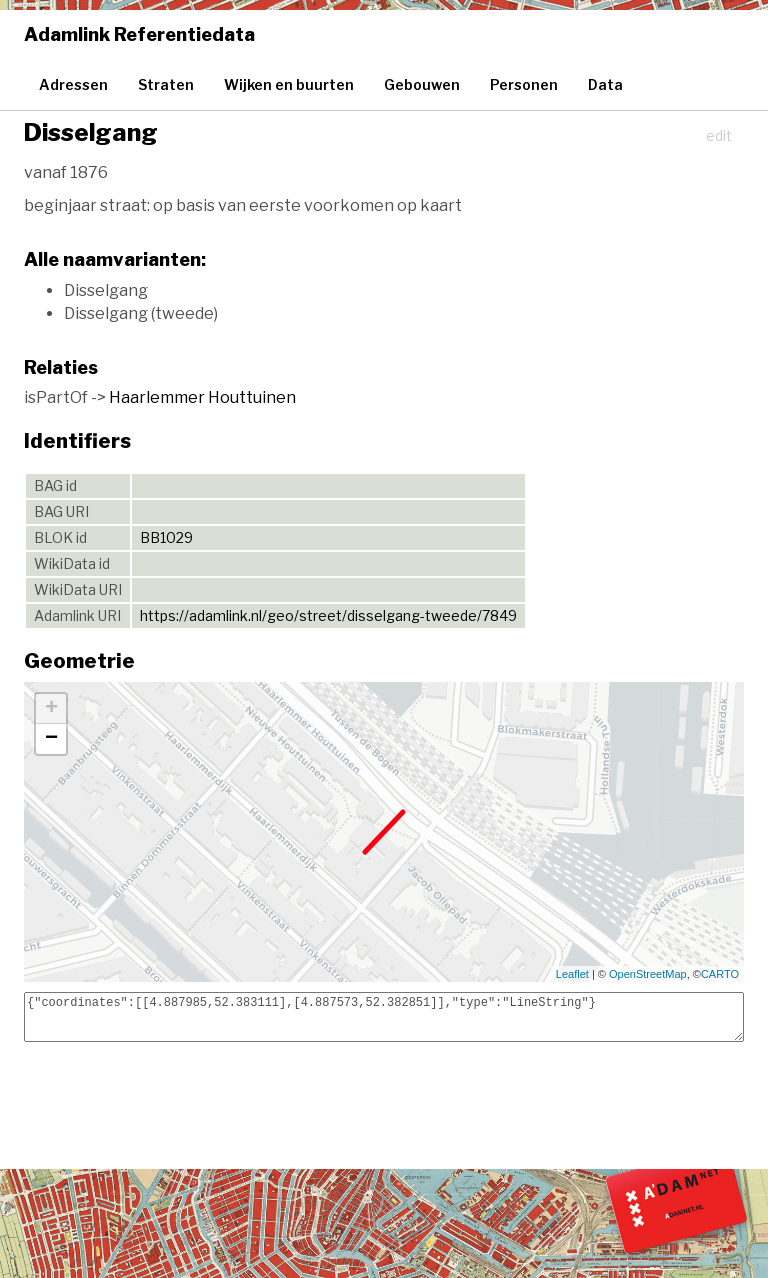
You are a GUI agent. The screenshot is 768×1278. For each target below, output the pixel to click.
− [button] (51, 739)
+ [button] (51, 709)
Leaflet (572, 974)
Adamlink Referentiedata (139, 34)
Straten (166, 84)
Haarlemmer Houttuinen (202, 397)
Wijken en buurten (289, 84)
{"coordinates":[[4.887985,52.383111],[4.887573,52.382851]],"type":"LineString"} (384, 1017)
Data (605, 84)
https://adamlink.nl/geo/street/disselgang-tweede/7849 (328, 615)
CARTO (720, 974)
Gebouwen (422, 84)
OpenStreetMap (648, 974)
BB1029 (166, 537)
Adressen (73, 84)
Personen (524, 84)
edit (719, 135)
